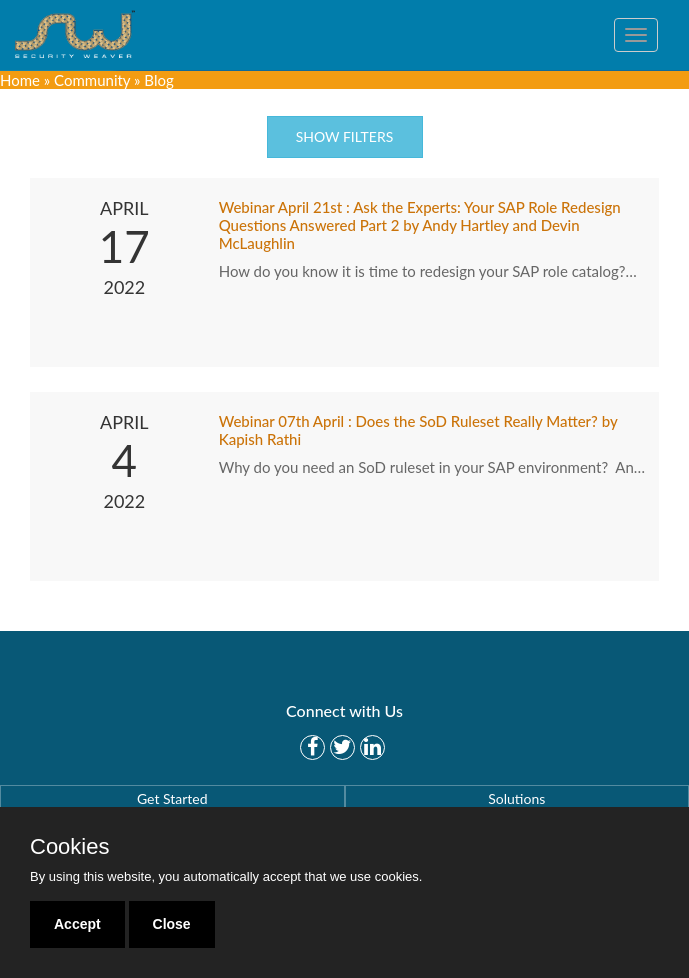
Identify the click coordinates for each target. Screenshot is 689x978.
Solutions (516, 798)
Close (172, 924)
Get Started (172, 798)
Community (92, 80)
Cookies (69, 847)
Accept (77, 924)
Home (20, 80)
